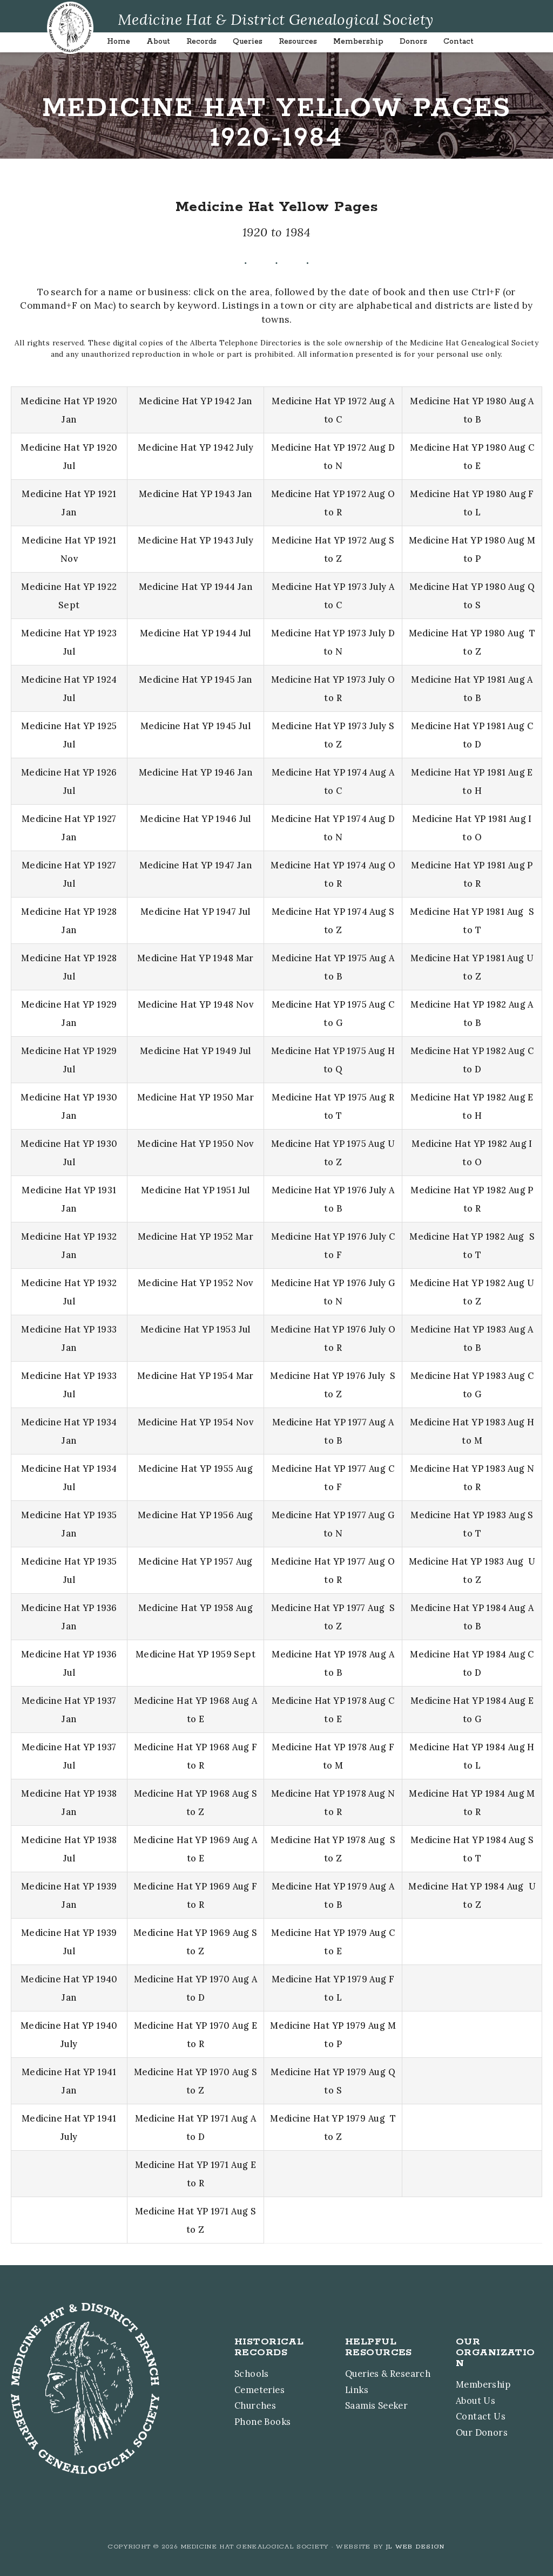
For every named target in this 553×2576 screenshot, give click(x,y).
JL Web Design (415, 2543)
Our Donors (483, 2431)
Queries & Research (380, 2372)
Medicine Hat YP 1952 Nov (195, 1283)
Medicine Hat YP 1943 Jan (195, 494)
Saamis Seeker (367, 2404)
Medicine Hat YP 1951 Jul (195, 1190)
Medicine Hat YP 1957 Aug (195, 1561)
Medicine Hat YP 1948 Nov (195, 1004)
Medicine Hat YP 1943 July (195, 540)
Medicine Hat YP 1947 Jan (195, 865)
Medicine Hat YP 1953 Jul (195, 1329)
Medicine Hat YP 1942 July (195, 447)
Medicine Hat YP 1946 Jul (195, 819)
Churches (245, 2404)
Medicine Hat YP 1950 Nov (195, 1144)
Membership (485, 2383)
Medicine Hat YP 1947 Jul (195, 911)
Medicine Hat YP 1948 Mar (194, 958)
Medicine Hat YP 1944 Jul (195, 633)
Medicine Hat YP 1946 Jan (195, 772)
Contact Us (481, 2415)
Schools (240, 2372)
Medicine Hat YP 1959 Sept (195, 1654)
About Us (476, 2399)
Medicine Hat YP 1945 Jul (195, 726)
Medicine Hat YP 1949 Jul (195, 1051)
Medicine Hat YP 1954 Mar (195, 1376)
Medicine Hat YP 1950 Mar (194, 1097)
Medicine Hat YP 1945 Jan (195, 679)
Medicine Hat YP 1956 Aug (195, 1515)
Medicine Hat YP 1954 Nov (195, 1422)
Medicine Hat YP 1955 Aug (195, 1468)
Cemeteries (249, 2388)
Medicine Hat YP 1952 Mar (195, 1236)
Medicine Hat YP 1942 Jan (195, 401)
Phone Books (252, 2420)
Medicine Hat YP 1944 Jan (195, 587)
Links (346, 2388)
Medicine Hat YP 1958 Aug (195, 1608)
